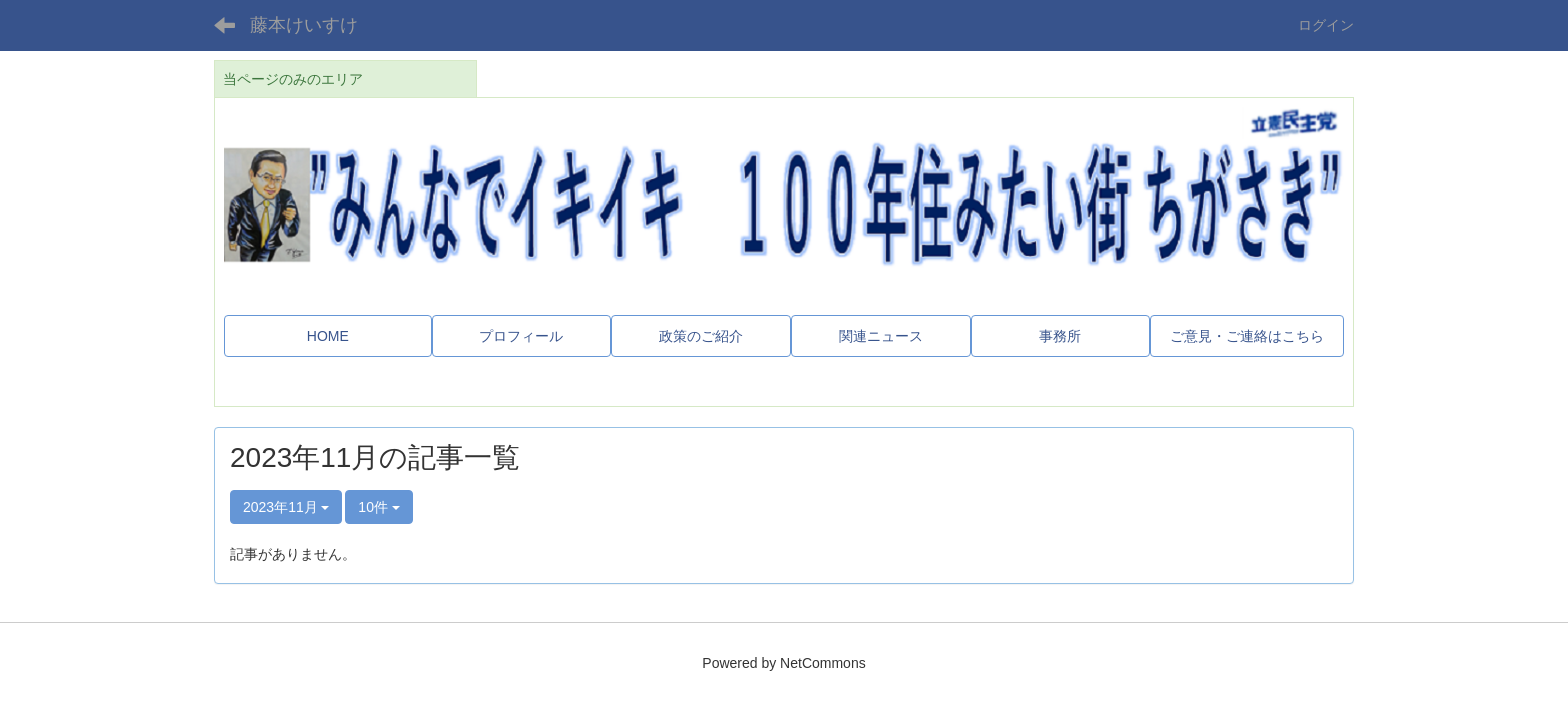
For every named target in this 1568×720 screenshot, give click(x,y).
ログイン (1326, 25)
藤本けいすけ (304, 25)
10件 (378, 507)
